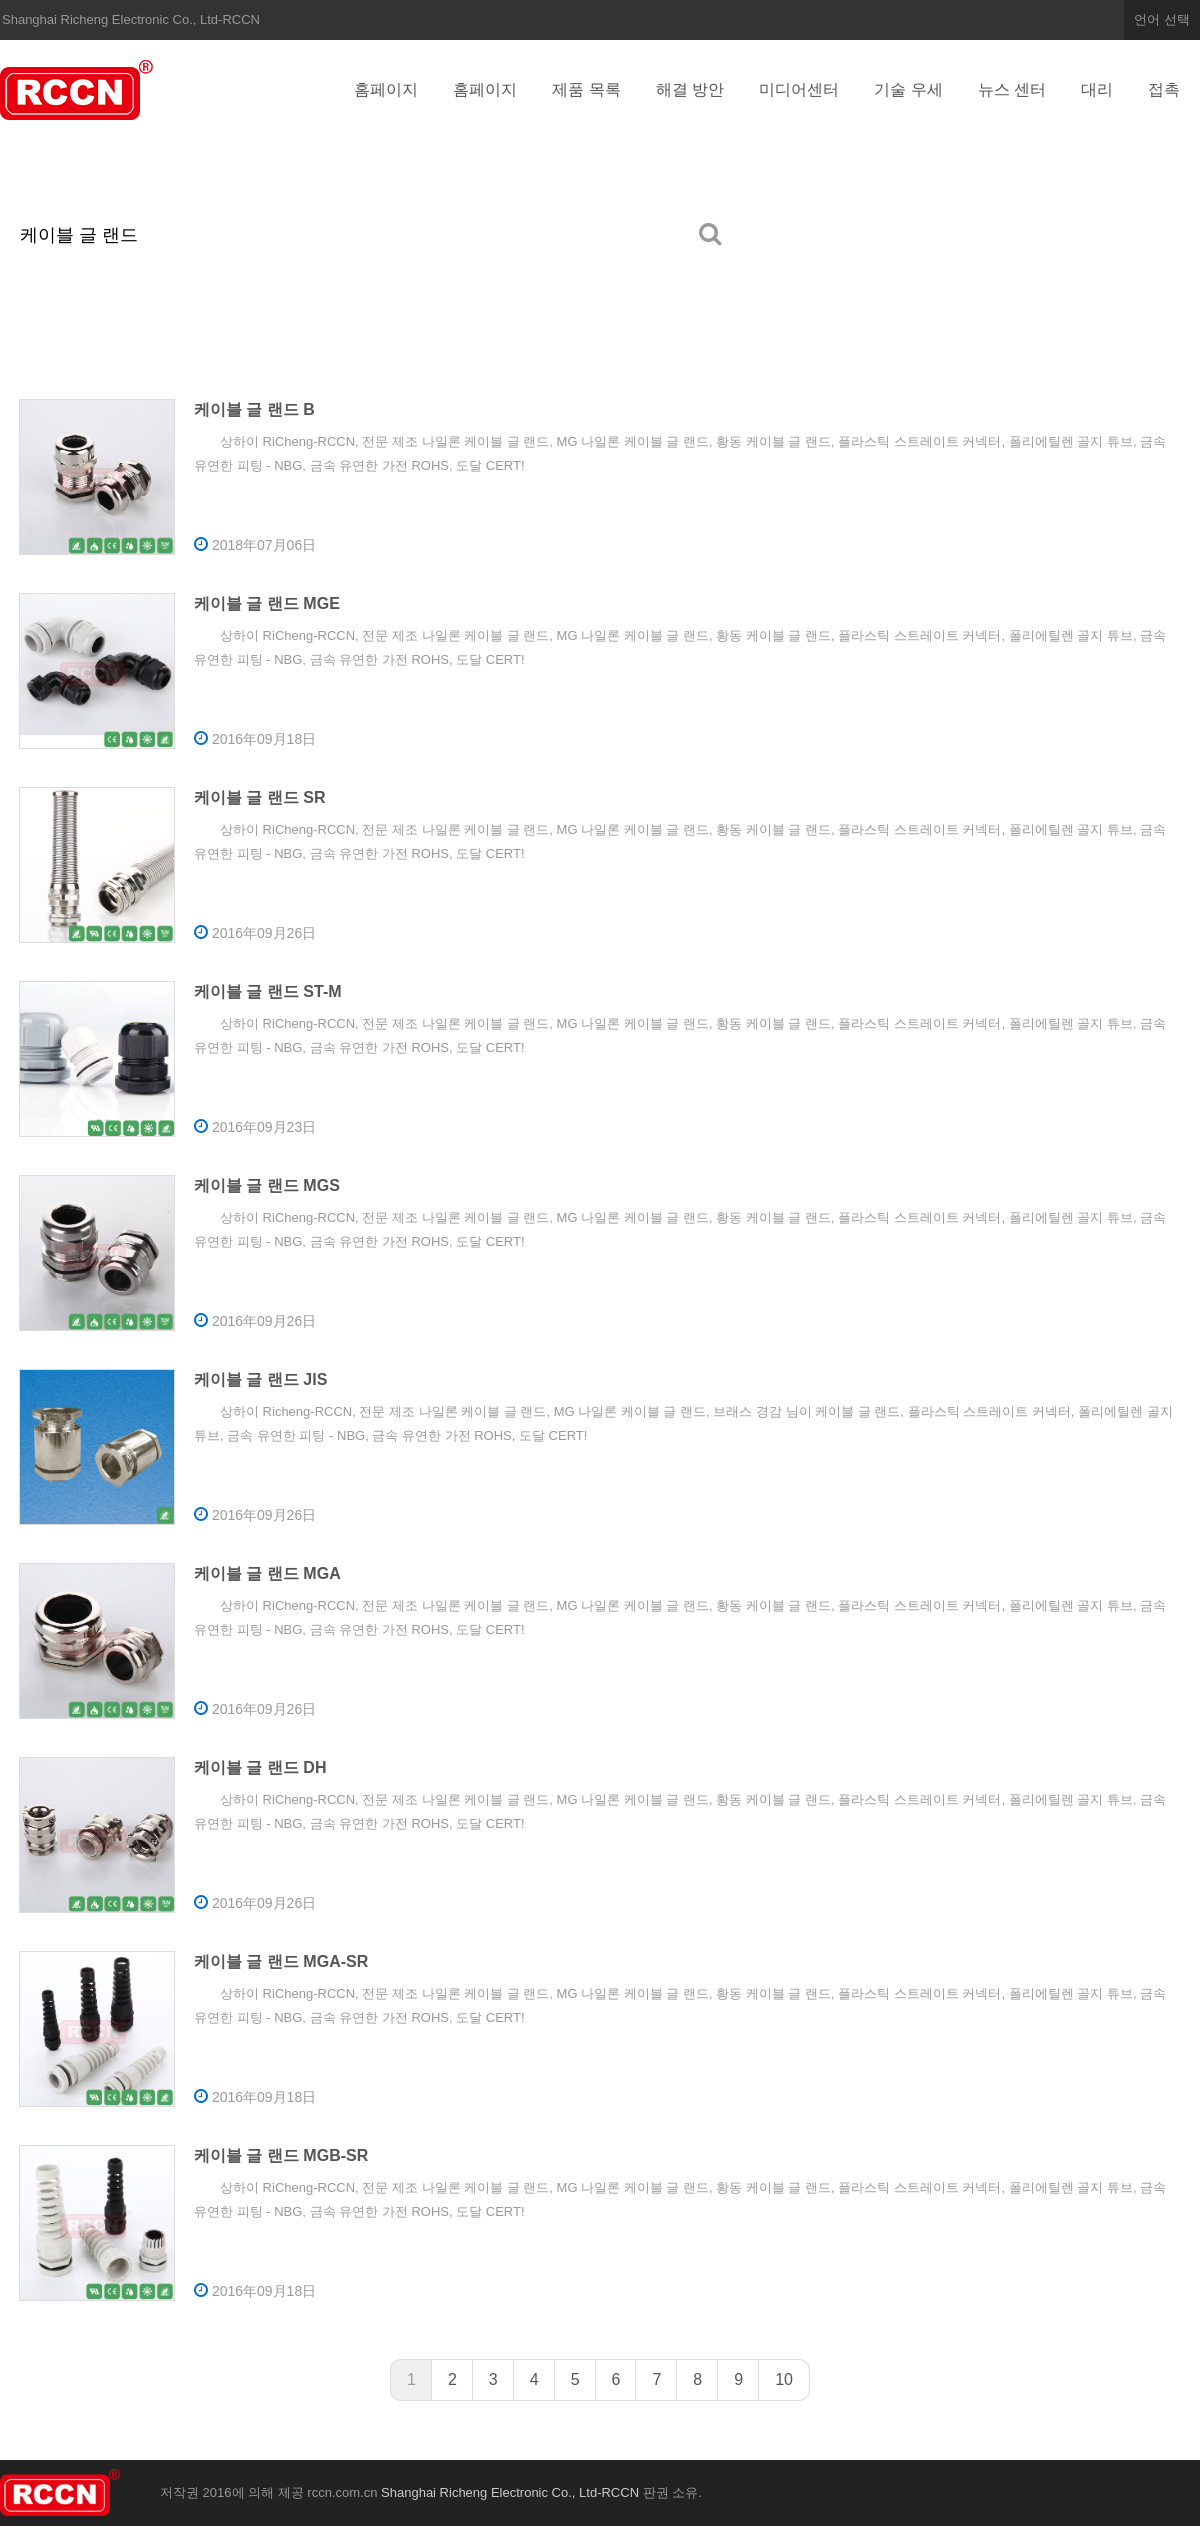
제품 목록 (586, 89)
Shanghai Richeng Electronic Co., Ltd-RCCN (80, 90)
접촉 (1164, 89)
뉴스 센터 (1012, 89)
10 (784, 2379)
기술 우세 (908, 89)
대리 (1097, 89)
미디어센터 (799, 89)
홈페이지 (386, 89)
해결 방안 (690, 89)
